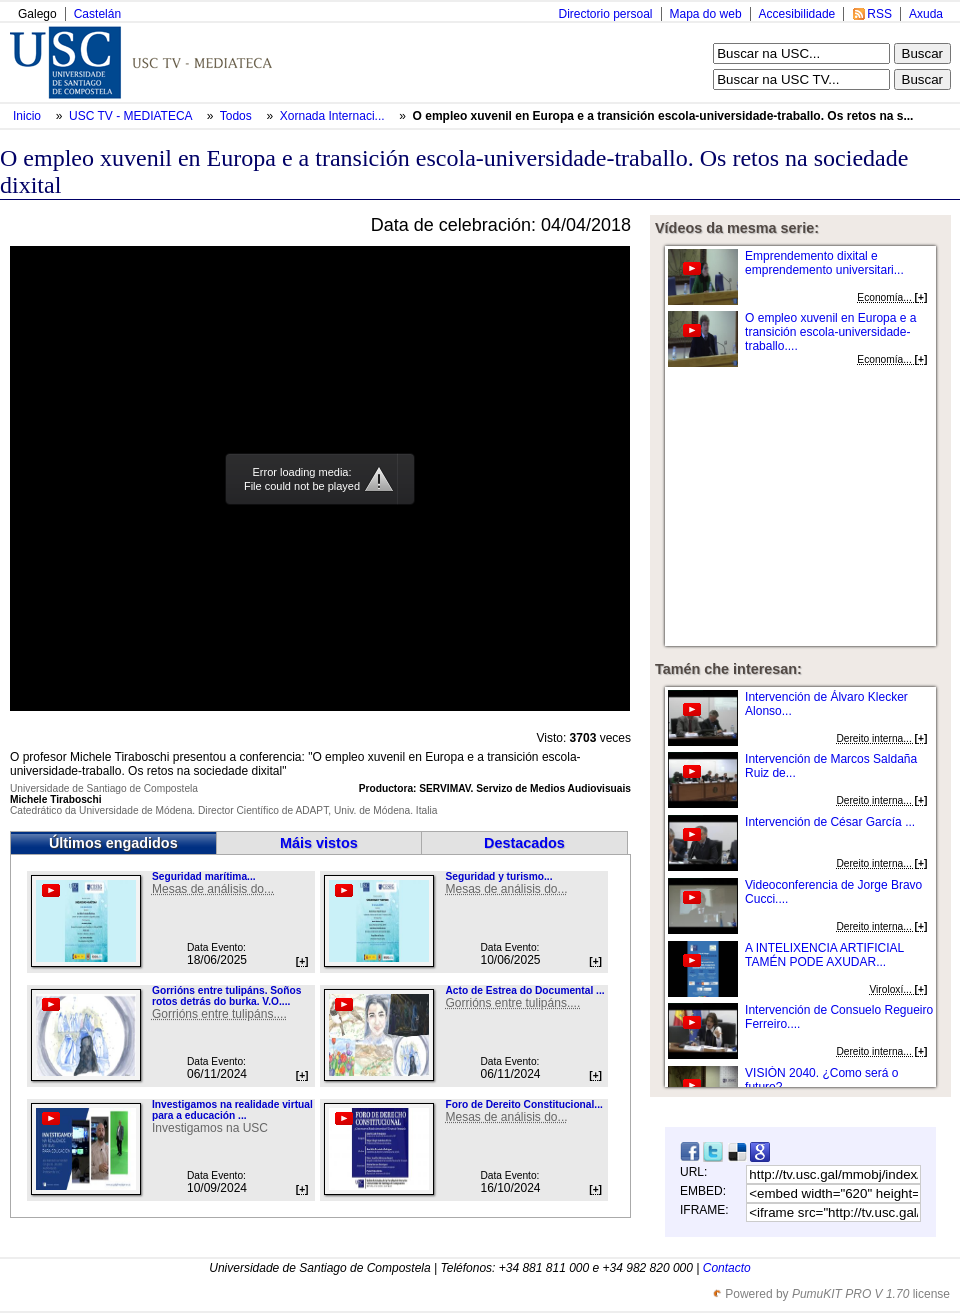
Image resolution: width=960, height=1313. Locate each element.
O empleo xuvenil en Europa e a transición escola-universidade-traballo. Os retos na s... (663, 116)
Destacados (524, 843)
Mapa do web (706, 14)
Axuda (926, 14)
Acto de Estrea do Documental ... (524, 990)
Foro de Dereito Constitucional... (523, 1104)
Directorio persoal (605, 14)
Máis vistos (319, 843)
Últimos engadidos (113, 843)
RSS (879, 14)
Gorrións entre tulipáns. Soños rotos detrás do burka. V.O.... (226, 996)
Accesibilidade (797, 14)
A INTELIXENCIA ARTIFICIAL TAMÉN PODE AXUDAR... (824, 955)
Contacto (727, 1268)
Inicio (28, 116)
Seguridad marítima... (204, 876)
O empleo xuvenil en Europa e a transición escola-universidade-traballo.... (830, 332)
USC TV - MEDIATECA (132, 116)
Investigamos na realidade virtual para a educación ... (232, 1110)
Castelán (97, 14)
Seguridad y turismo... (498, 876)
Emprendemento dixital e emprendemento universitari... (824, 263)
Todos (237, 116)
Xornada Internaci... (332, 116)
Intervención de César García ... (830, 822)
